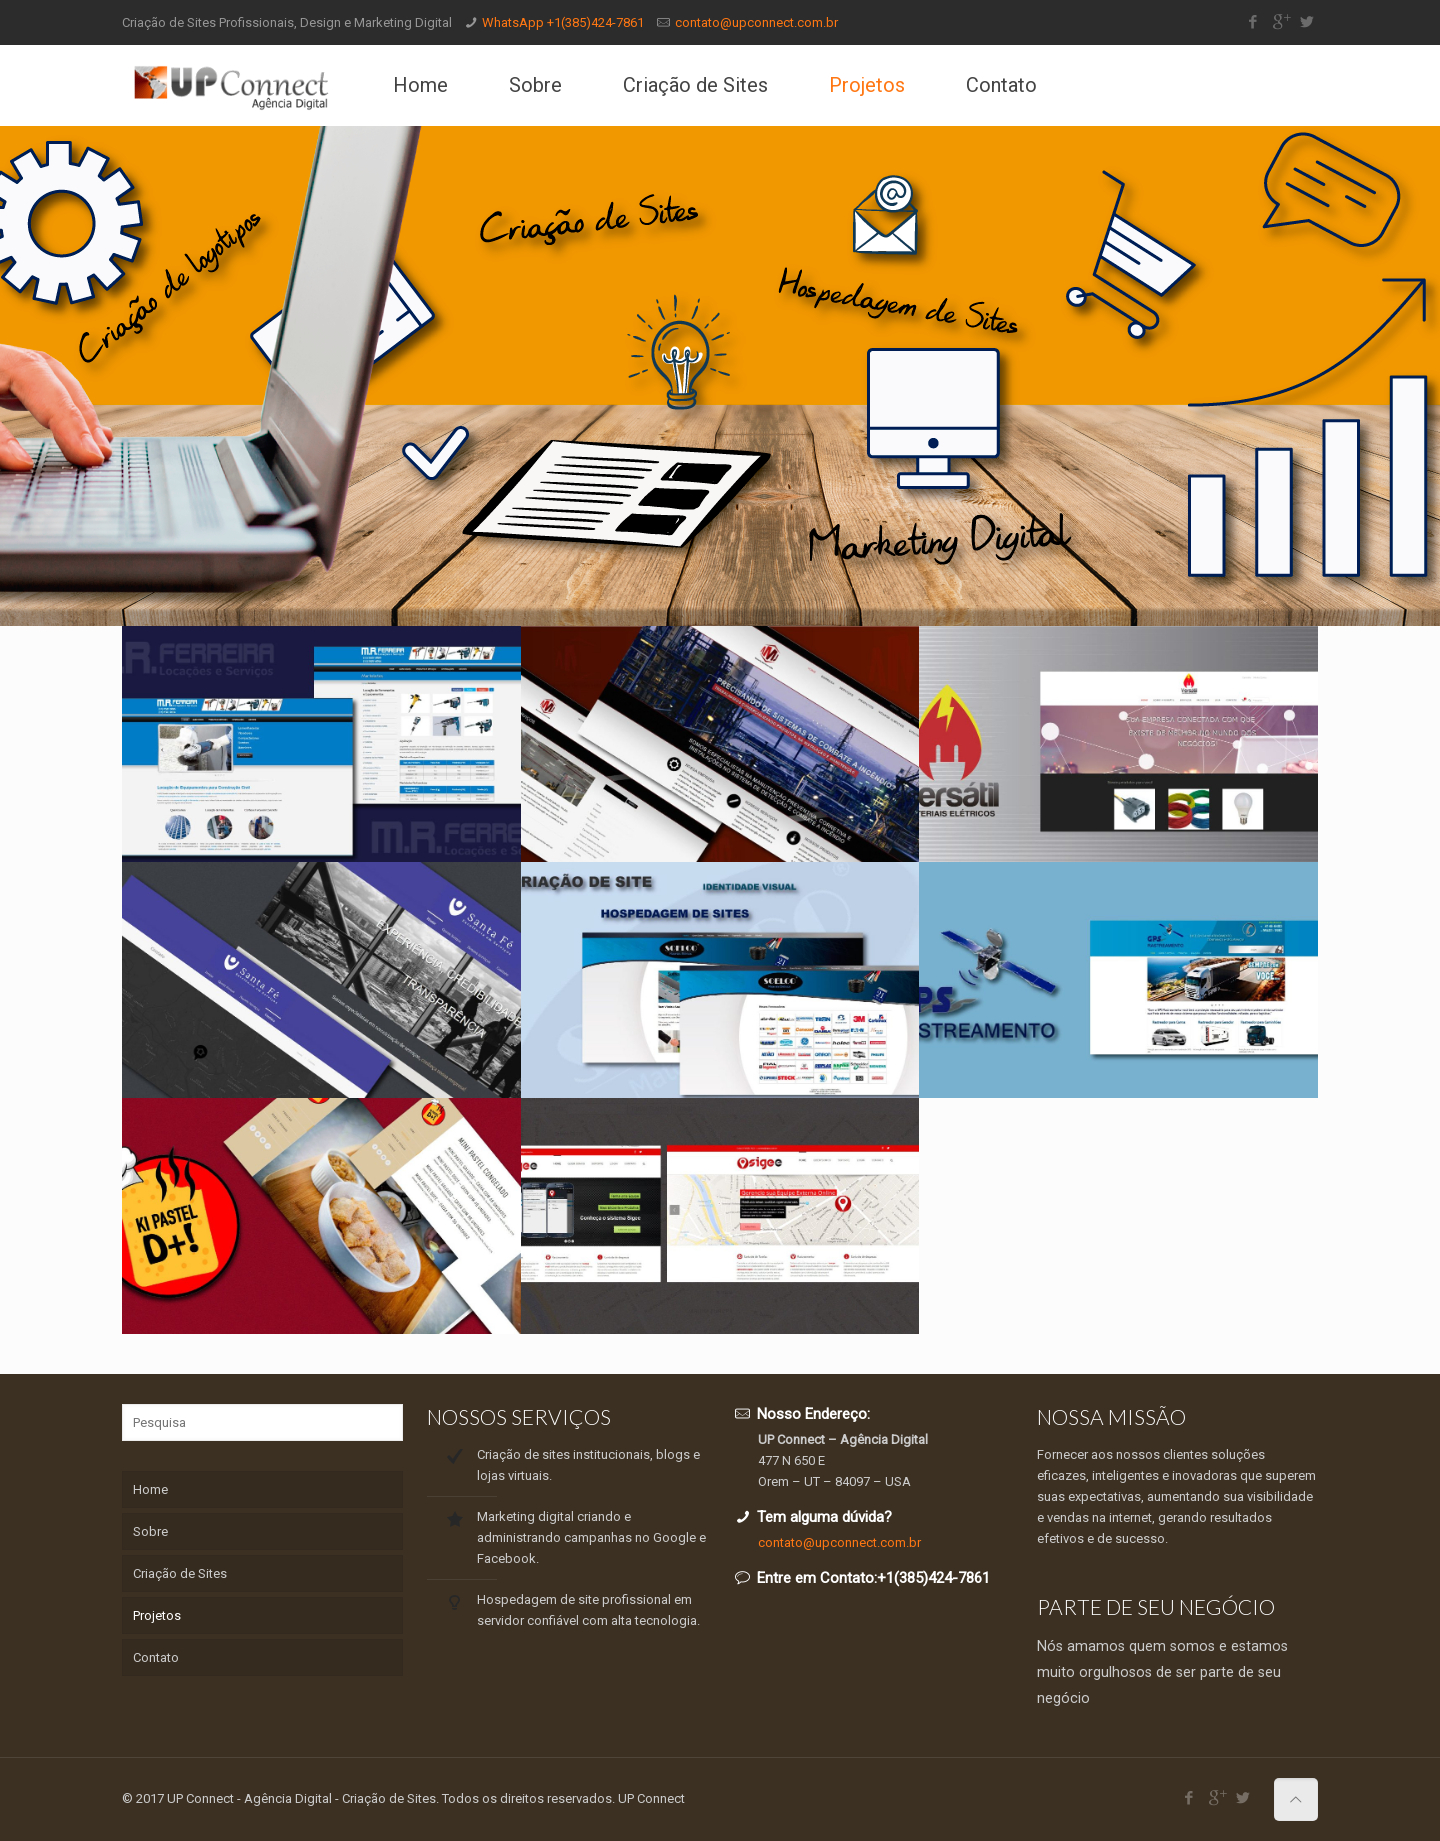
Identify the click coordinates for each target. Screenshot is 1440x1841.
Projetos (157, 1615)
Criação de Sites (180, 1573)
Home (150, 1489)
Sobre (150, 1531)
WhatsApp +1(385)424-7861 (563, 22)
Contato (156, 1657)
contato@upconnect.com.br (756, 22)
